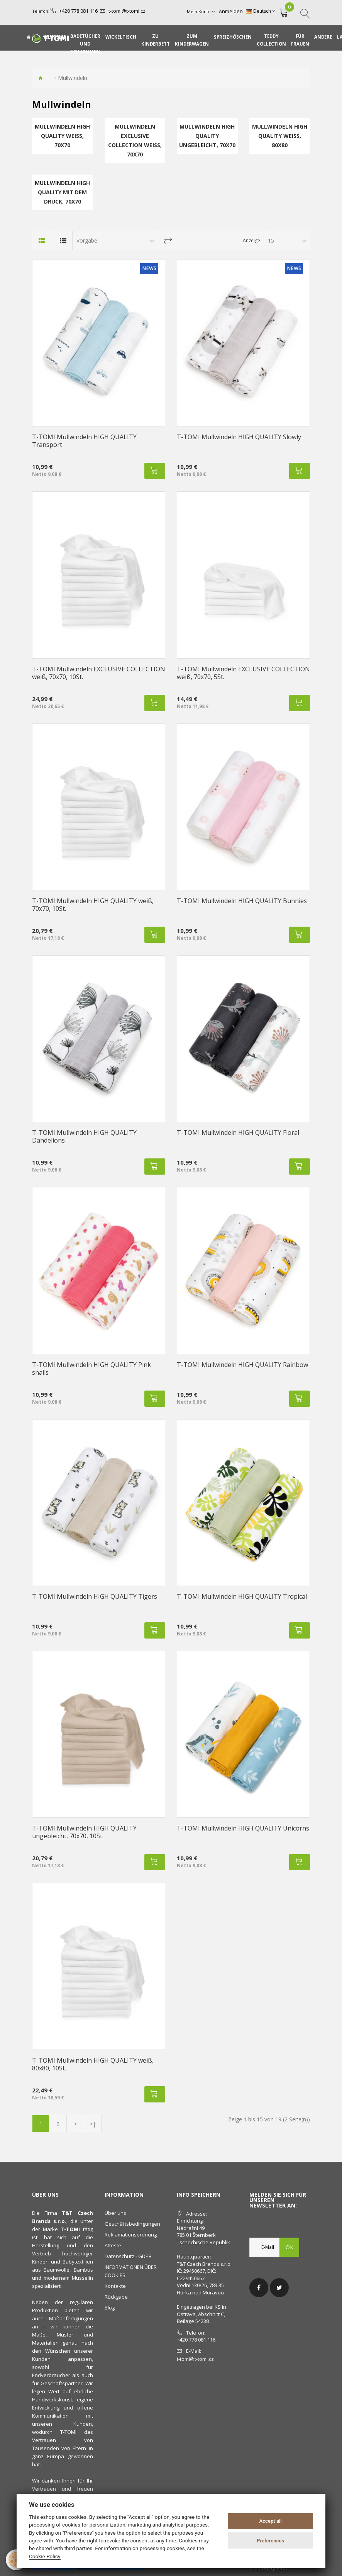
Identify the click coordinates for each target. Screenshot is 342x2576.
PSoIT (283, 2568)
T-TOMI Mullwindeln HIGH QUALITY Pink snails (91, 1368)
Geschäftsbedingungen (132, 2223)
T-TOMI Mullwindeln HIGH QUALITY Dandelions (84, 1136)
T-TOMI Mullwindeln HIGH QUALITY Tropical (242, 1596)
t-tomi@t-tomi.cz (121, 11)
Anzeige (251, 240)
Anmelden (233, 11)
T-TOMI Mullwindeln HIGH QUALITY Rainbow (242, 1364)
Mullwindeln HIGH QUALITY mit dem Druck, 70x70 (62, 192)
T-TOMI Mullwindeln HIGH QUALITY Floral (238, 1132)
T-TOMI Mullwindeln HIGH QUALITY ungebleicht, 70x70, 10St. (84, 1832)
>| (93, 2124)
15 (271, 240)
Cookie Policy (45, 2556)
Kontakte (115, 2285)
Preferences (270, 2541)
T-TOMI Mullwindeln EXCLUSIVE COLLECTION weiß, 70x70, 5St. (243, 673)
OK (290, 2247)
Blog (110, 2307)
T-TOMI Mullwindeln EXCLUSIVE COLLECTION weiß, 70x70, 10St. (98, 673)
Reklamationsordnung (131, 2234)
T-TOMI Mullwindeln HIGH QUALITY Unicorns (243, 1828)
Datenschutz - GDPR (128, 2256)
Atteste (113, 2245)
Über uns (115, 2212)
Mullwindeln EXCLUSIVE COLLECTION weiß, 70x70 (135, 140)
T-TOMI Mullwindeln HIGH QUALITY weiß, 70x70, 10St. (93, 905)
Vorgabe (86, 240)
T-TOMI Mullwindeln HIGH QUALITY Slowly (239, 437)
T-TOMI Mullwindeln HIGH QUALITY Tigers (94, 1596)
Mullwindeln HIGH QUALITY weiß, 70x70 (62, 136)
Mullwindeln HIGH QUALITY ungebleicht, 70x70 (207, 136)
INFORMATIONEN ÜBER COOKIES (131, 2271)
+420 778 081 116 (76, 11)
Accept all (270, 2521)
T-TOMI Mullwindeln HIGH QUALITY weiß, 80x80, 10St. (93, 2064)
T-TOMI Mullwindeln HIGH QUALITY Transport (84, 441)
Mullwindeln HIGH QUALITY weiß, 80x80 (279, 136)
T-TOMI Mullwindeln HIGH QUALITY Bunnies (242, 901)
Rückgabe (116, 2296)
